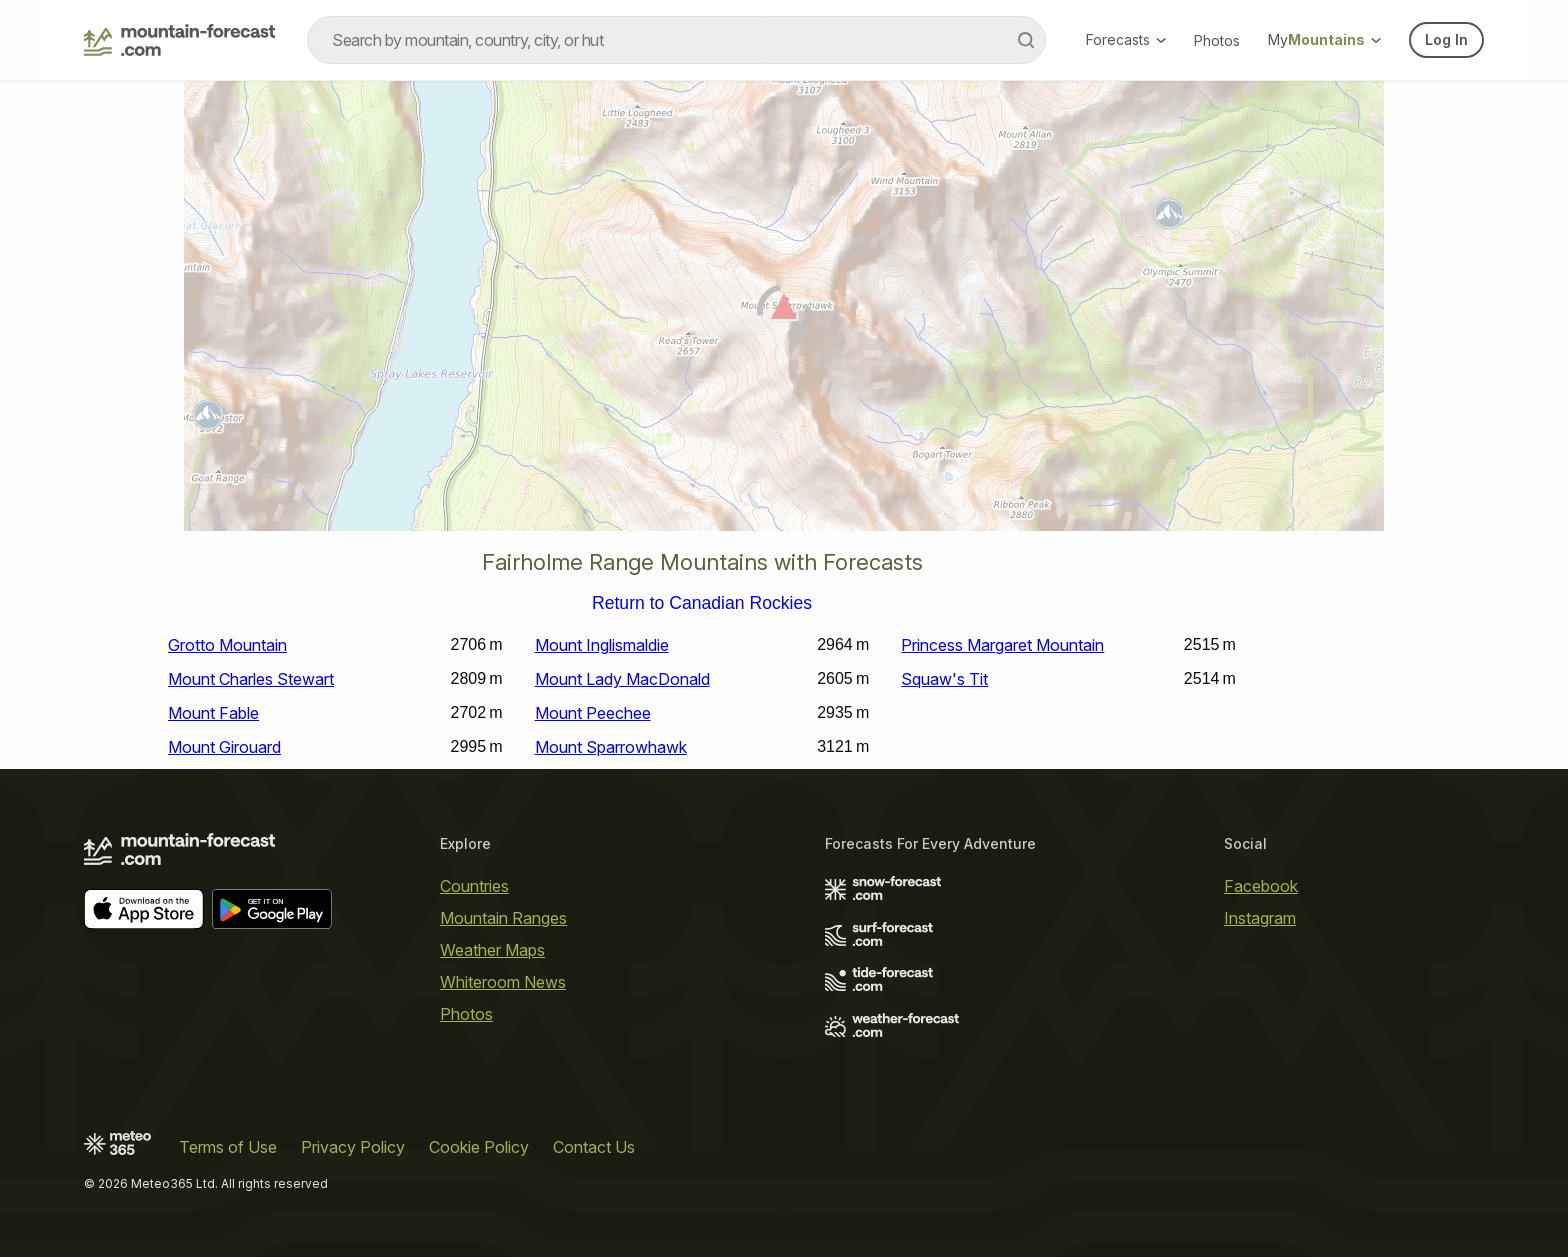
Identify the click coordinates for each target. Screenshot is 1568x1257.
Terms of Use (228, 1147)
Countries (474, 886)
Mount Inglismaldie (602, 645)
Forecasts (1126, 39)
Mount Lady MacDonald (622, 679)
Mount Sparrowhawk (611, 747)
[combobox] (676, 40)
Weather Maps (492, 950)
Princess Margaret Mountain (1002, 645)
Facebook (1261, 886)
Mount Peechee (593, 713)
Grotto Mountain (227, 645)
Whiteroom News (503, 982)
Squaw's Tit (944, 679)
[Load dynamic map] (784, 314)
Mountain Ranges (503, 918)
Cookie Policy (479, 1147)
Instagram (1260, 918)
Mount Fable (213, 713)
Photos (1217, 40)
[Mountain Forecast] (179, 40)
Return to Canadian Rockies (702, 604)
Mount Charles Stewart (251, 679)
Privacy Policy (353, 1147)
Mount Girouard (224, 747)
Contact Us (594, 1147)
